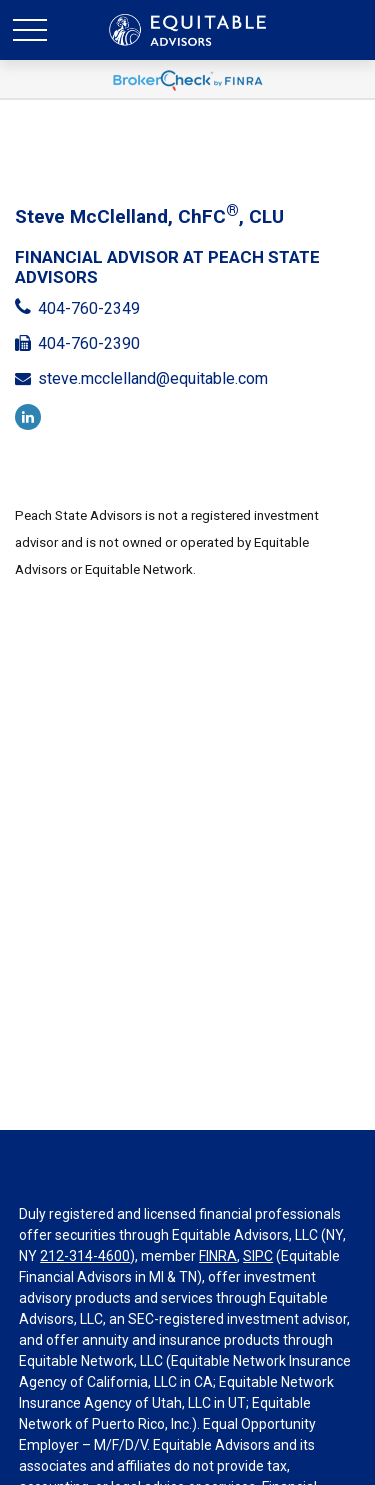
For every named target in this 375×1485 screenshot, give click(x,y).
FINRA (218, 1256)
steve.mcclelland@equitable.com (153, 378)
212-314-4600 (85, 1256)
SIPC (258, 1256)
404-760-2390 (89, 343)
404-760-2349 (89, 308)
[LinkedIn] (28, 417)
